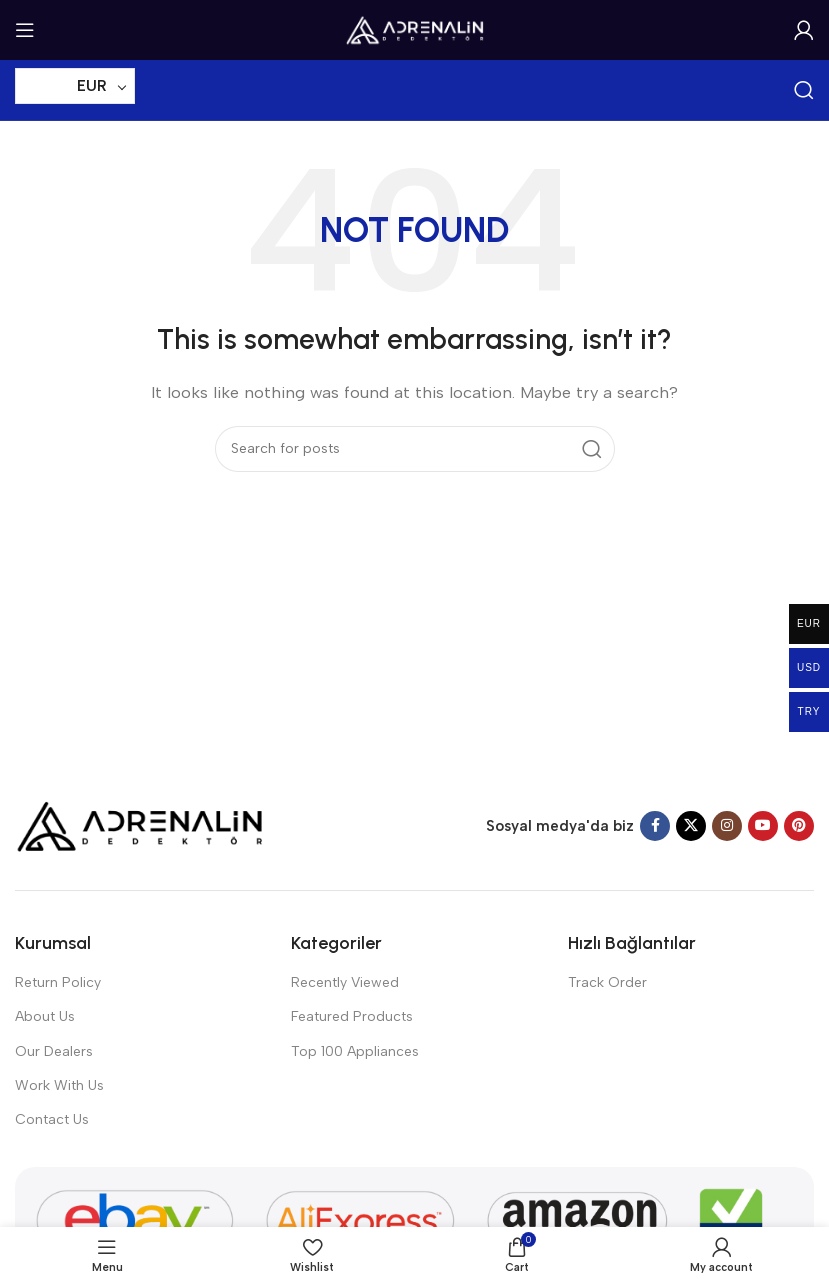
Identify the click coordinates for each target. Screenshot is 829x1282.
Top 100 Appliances (355, 1051)
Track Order (607, 982)
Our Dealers (54, 1051)
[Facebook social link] (655, 826)
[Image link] (140, 825)
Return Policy (58, 982)
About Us (45, 1016)
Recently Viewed (345, 982)
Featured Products (352, 1016)
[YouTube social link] (763, 826)
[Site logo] (415, 29)
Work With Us (59, 1085)
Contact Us (52, 1119)
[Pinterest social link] (799, 826)
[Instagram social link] (727, 826)
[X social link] (691, 826)
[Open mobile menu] (25, 30)
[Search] (804, 90)
